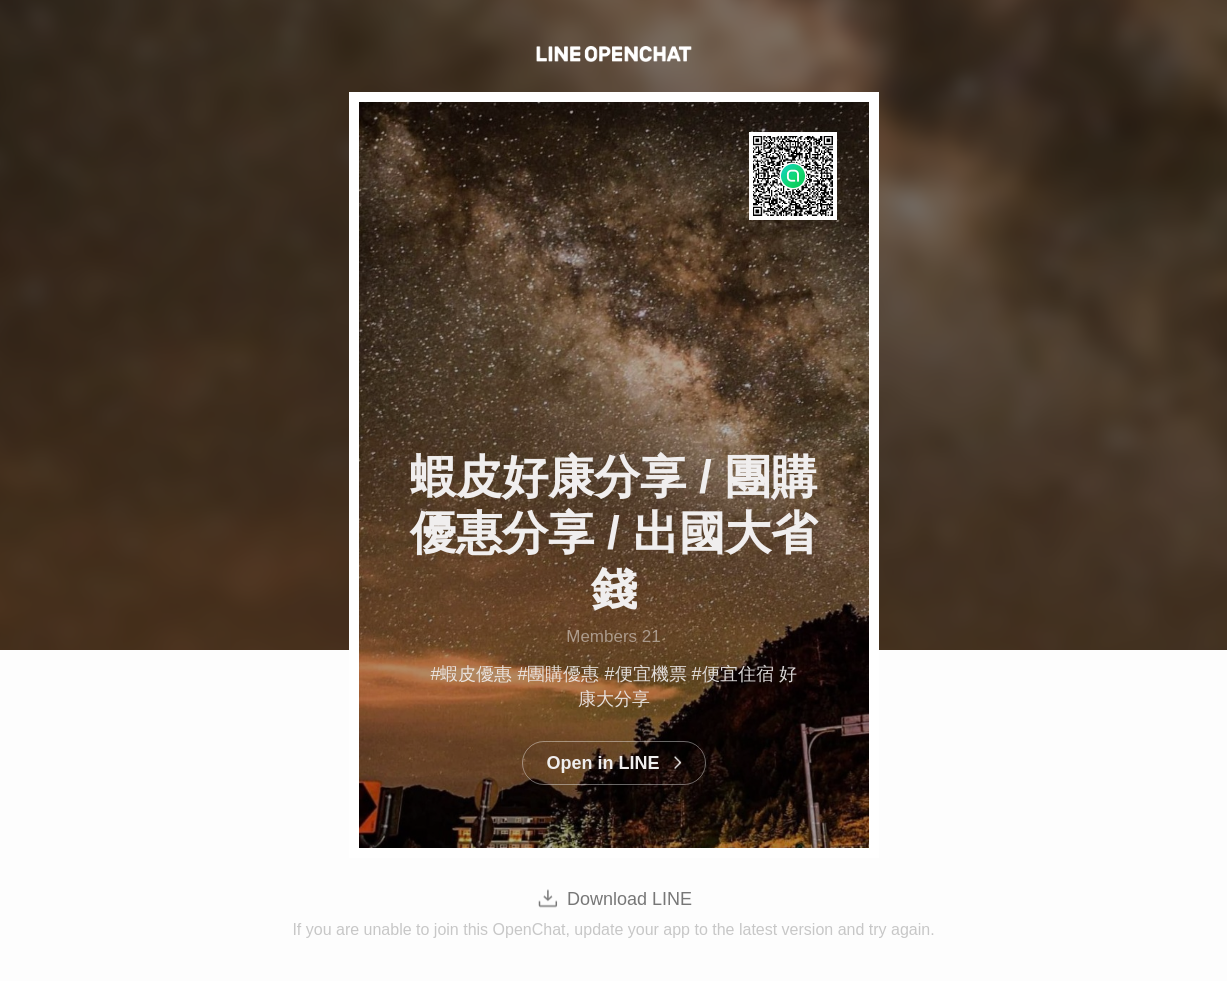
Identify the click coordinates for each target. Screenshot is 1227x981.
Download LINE (629, 899)
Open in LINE (602, 763)
